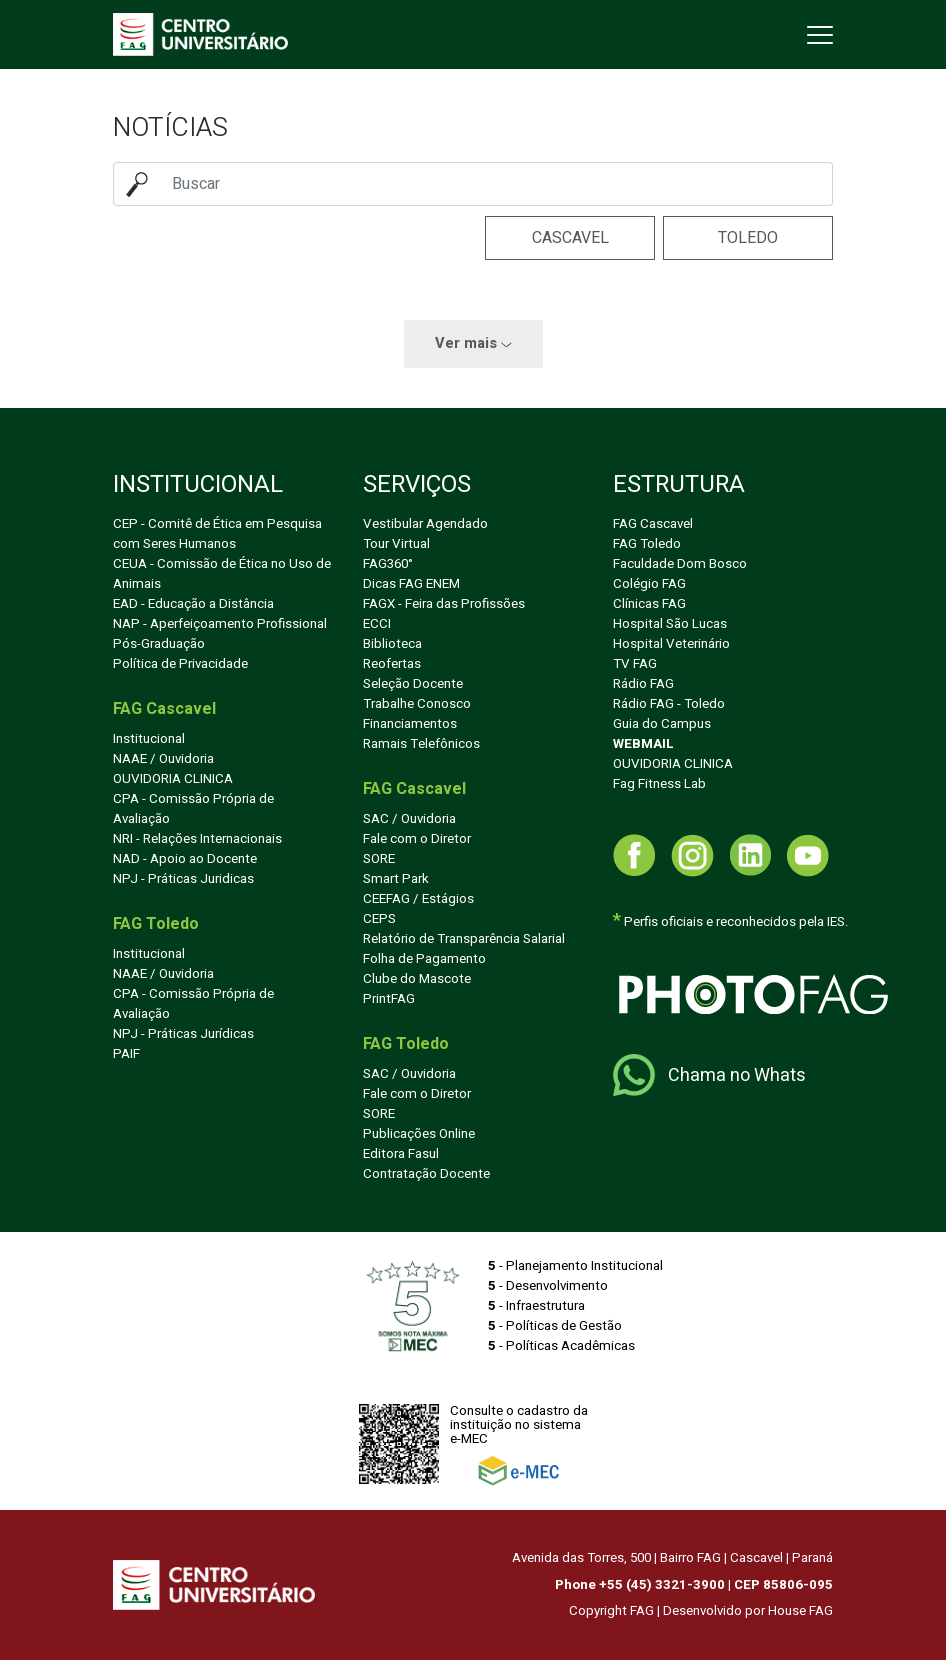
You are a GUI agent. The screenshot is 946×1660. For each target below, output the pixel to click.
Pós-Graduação (159, 644)
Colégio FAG (649, 584)
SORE (379, 859)
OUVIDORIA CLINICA (173, 779)
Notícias (170, 127)
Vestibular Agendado (425, 524)
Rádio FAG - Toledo (669, 704)
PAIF (126, 1054)
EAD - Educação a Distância (193, 604)
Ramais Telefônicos (421, 744)
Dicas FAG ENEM (411, 584)
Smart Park (396, 879)
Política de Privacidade (180, 664)
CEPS (379, 919)
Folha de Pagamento (424, 959)
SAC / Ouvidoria (409, 819)
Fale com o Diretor (417, 839)
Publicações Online (419, 1134)
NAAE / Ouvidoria (163, 759)
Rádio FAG (643, 684)
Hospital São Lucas (670, 624)
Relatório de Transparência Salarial (464, 939)
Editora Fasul (401, 1154)
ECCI (377, 624)
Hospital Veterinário (671, 644)
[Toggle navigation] (818, 35)
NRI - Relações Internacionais (197, 839)
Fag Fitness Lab (659, 784)
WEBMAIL (643, 744)
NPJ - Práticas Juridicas (183, 879)
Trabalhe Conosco (417, 704)
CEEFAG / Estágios (418, 899)
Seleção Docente (413, 684)
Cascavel (570, 238)
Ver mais (473, 343)
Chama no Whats (709, 1075)
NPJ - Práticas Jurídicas (183, 1034)
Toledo (748, 238)
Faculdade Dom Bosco (680, 564)
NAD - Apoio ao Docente (185, 859)
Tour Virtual (396, 544)
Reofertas (392, 664)
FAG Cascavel (653, 524)
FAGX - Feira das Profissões (444, 604)
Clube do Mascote (417, 979)
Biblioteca (392, 644)
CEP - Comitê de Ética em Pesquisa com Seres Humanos (217, 534)
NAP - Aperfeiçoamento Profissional (220, 624)
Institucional (149, 739)
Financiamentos (410, 724)
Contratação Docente (426, 1174)
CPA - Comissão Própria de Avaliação (193, 809)
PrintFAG (389, 999)
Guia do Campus (662, 724)
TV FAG (635, 664)
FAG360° (388, 564)
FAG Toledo (647, 544)
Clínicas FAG (649, 604)
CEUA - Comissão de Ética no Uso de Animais (222, 574)
